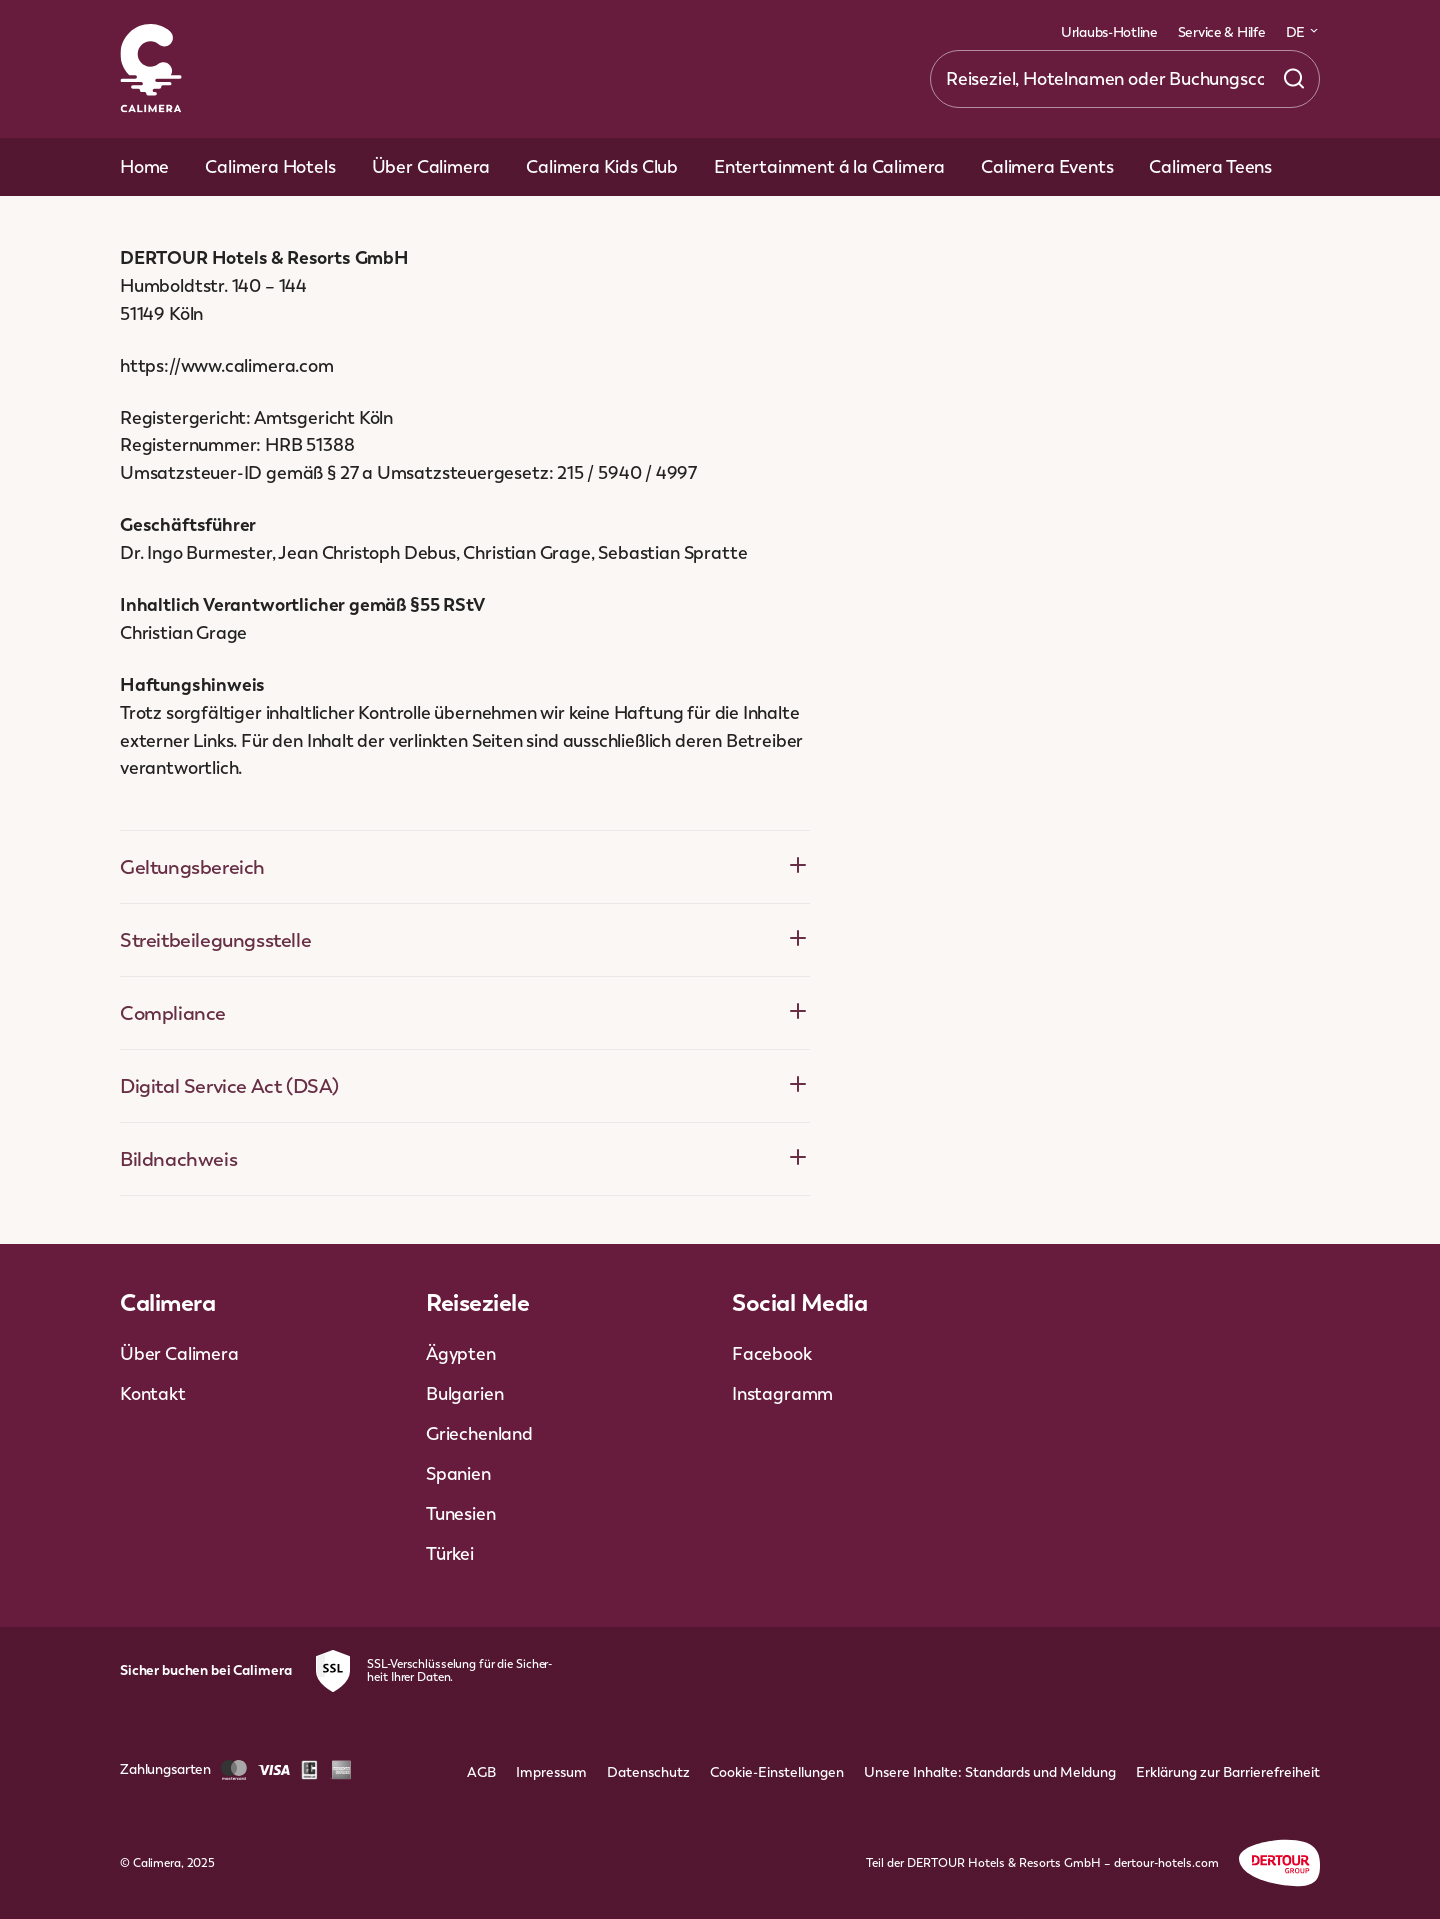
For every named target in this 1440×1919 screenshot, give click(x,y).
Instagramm (782, 1393)
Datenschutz (648, 1772)
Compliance (465, 1012)
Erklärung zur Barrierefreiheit (1228, 1772)
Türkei (450, 1553)
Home (144, 166)
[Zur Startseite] (151, 70)
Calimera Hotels (270, 166)
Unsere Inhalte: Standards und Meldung (990, 1772)
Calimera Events (1047, 166)
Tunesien (461, 1513)
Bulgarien (464, 1393)
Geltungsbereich (465, 866)
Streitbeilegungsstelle (465, 939)
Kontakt (153, 1393)
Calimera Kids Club (602, 166)
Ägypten (461, 1353)
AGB (481, 1772)
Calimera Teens (1210, 166)
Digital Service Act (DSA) (465, 1085)
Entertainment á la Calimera (829, 166)
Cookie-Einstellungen (777, 1772)
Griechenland (479, 1433)
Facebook (772, 1353)
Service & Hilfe (1222, 32)
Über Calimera (431, 166)
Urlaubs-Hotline (1109, 32)
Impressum (551, 1772)
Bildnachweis (465, 1158)
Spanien (458, 1473)
